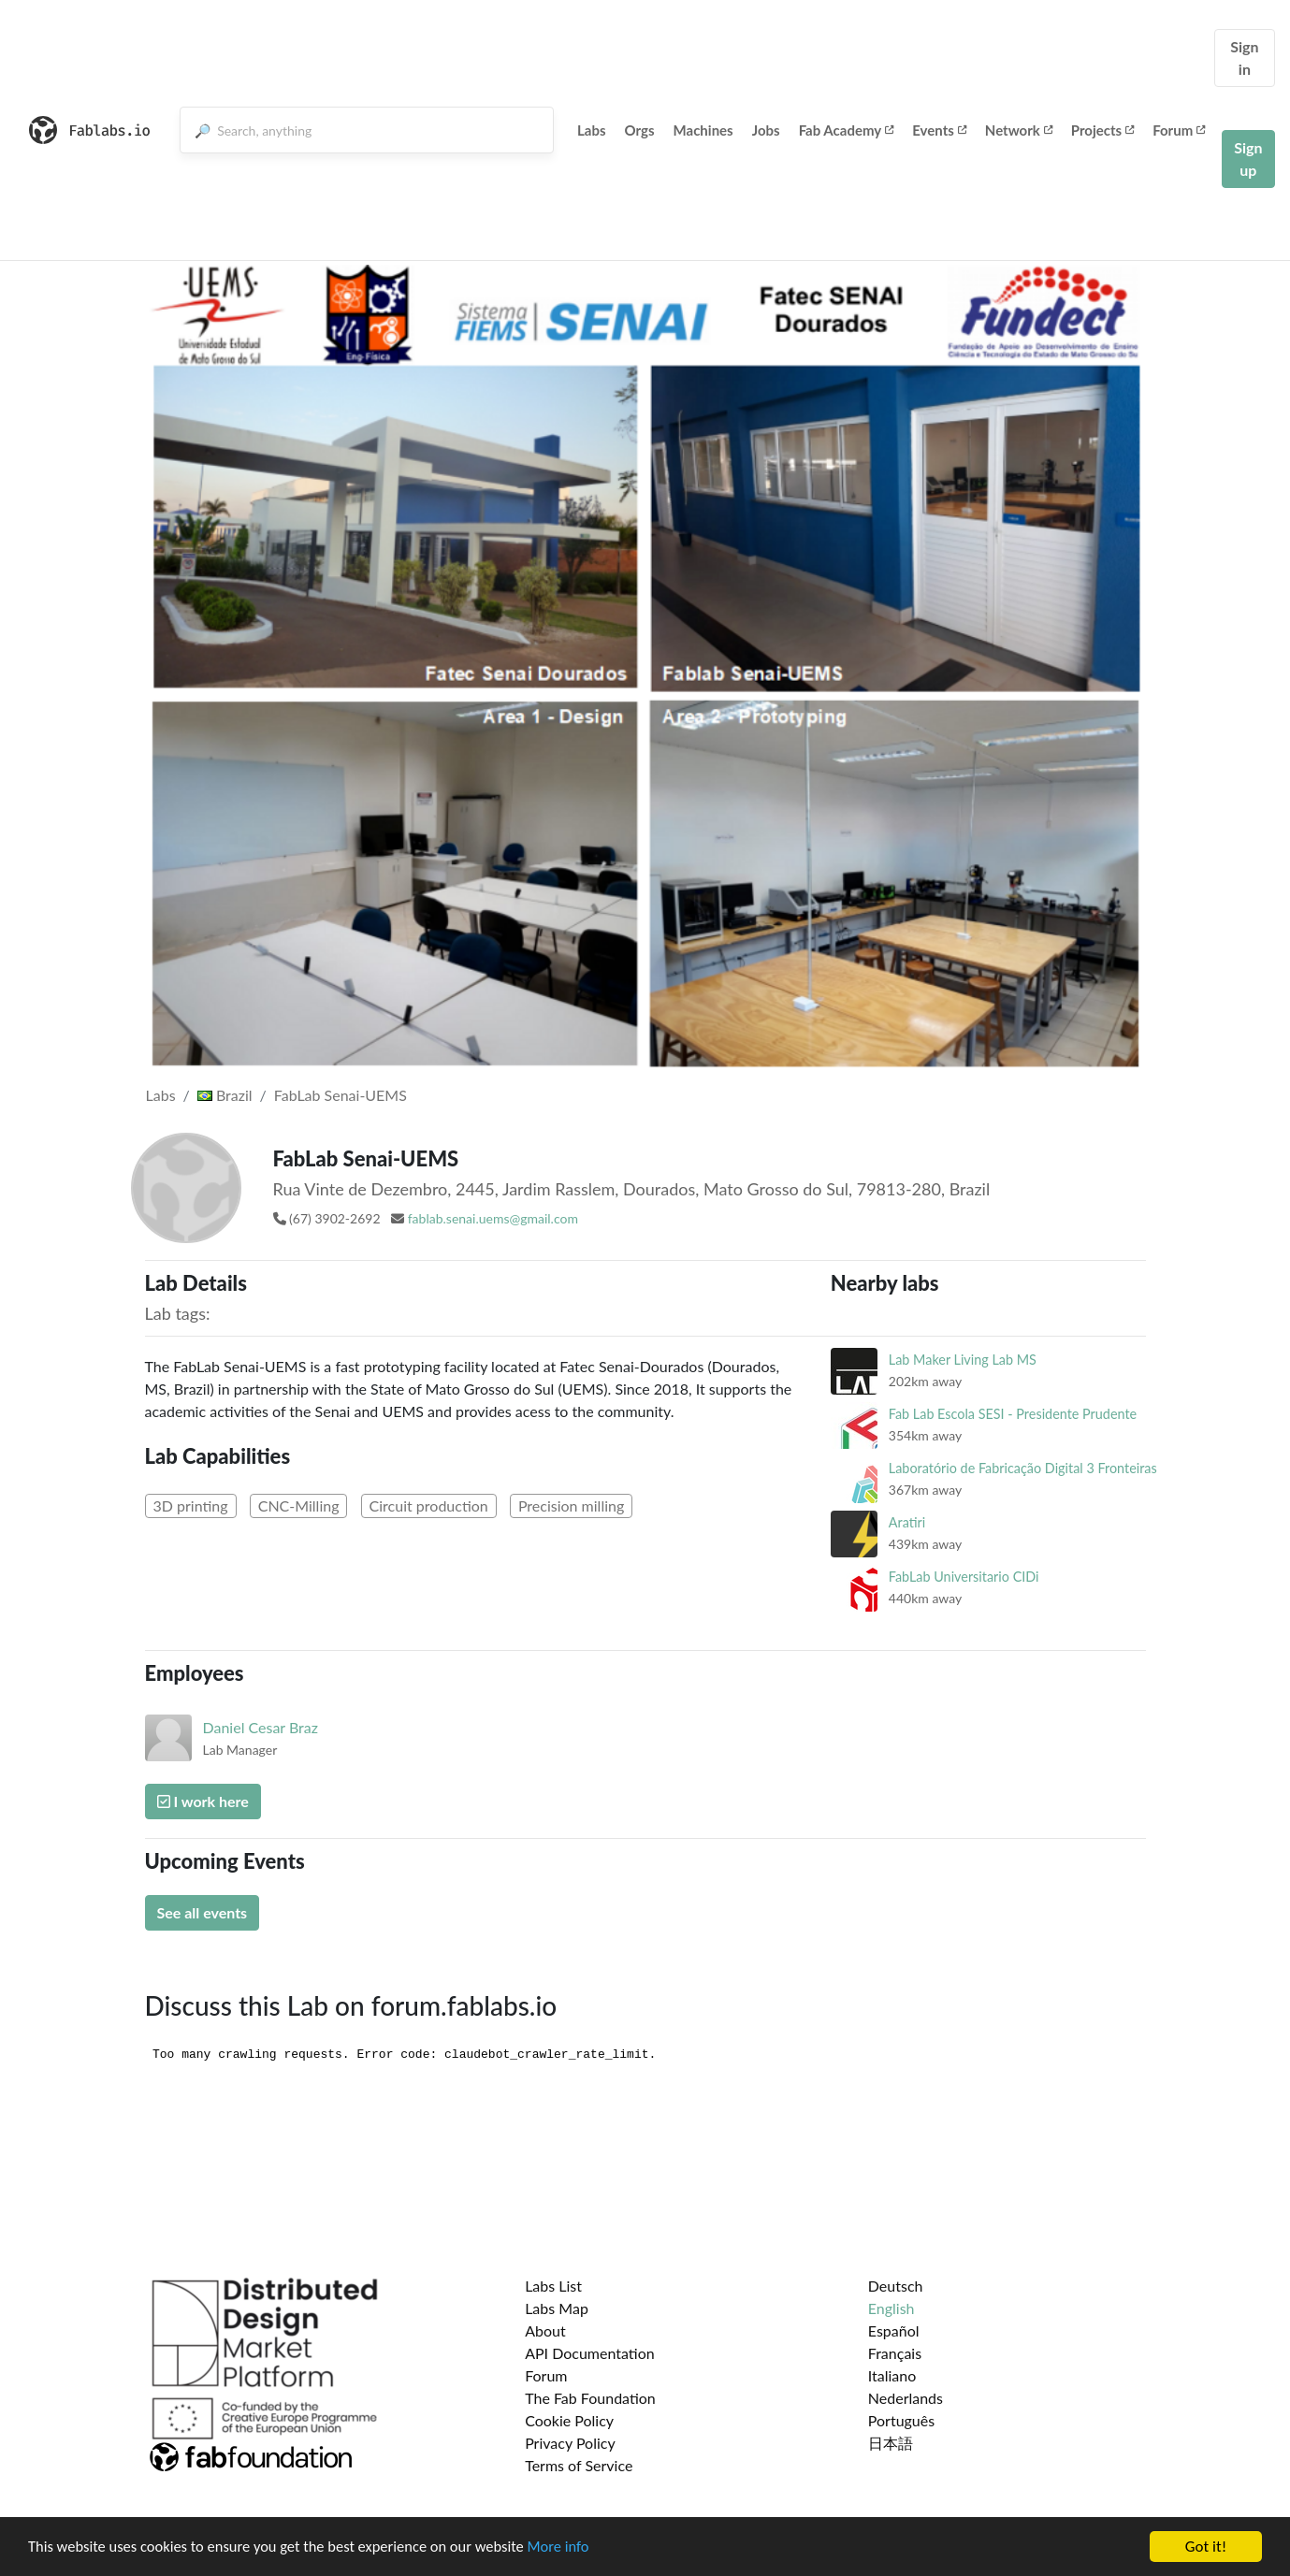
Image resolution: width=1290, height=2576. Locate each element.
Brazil (225, 1095)
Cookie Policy (569, 2420)
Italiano (892, 2375)
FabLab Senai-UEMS (340, 1095)
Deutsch (895, 2285)
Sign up (1248, 158)
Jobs (766, 130)
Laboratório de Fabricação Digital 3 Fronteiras (1023, 1468)
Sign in (1244, 57)
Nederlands (905, 2398)
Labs (591, 130)
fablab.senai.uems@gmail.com (493, 1218)
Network (1018, 130)
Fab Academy (846, 130)
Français (894, 2353)
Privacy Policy (570, 2443)
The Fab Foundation (590, 2398)
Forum (1178, 130)
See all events (202, 1912)
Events (939, 130)
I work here (203, 1801)
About (545, 2330)
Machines (703, 130)
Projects (1102, 130)
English (891, 2308)
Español (894, 2330)
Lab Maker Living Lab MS (962, 1360)
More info (575, 2548)
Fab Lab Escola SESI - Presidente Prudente (1013, 1414)
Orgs (640, 130)
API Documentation (590, 2353)
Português (901, 2420)
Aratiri (907, 1522)
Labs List (553, 2285)
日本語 (890, 2443)
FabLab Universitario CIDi (964, 1577)
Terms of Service (578, 2465)
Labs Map (556, 2308)
